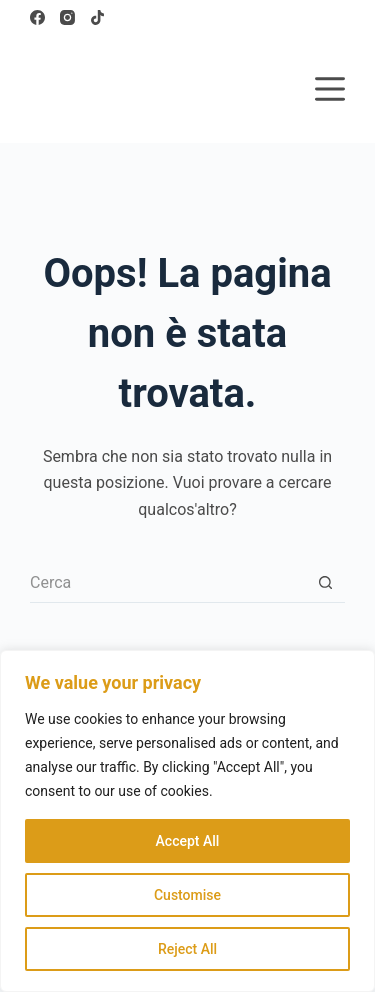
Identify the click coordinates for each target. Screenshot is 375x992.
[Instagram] (67, 17)
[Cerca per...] (167, 583)
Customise (187, 895)
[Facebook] (37, 17)
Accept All (188, 841)
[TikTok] (97, 17)
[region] (187, 821)
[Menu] (330, 89)
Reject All (187, 949)
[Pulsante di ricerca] (325, 583)
